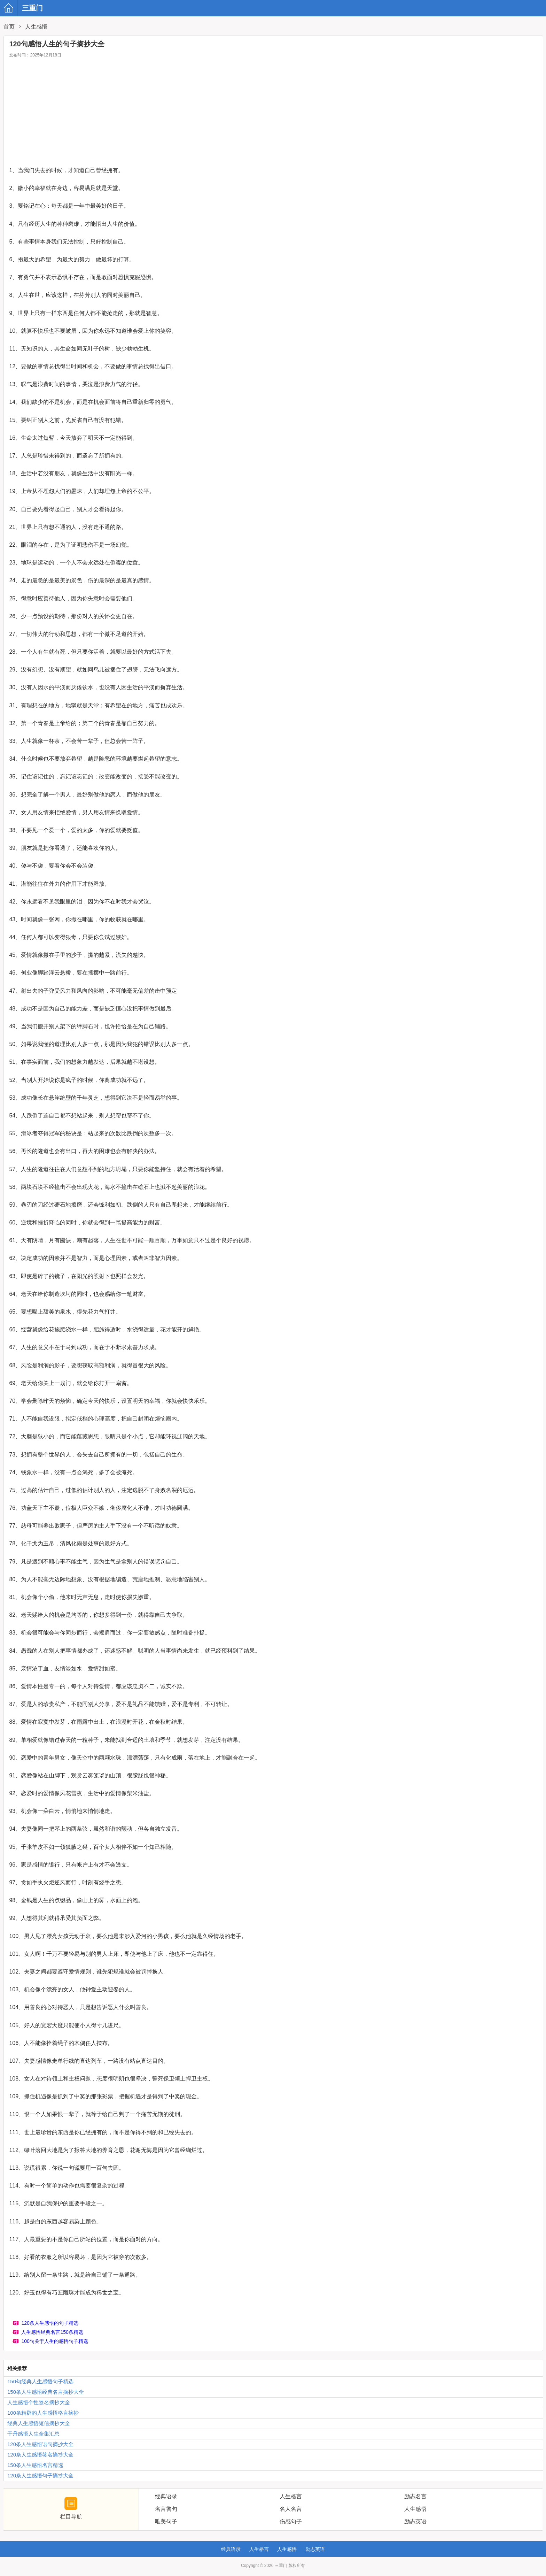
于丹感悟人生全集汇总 (33, 2434)
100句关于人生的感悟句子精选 (54, 2341)
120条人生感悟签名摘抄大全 (40, 2455)
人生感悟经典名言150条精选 (52, 2332)
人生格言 (259, 2549)
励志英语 (315, 2549)
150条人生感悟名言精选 (35, 2465)
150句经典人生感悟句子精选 (40, 2381)
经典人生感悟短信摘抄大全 (38, 2423)
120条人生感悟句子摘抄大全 (40, 2475)
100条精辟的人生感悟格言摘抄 (43, 2413)
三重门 (11, 8)
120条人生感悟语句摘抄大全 (40, 2444)
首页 (9, 27)
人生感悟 (36, 27)
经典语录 (231, 2549)
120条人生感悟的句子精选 (49, 2323)
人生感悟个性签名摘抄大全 (38, 2402)
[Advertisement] (273, 113)
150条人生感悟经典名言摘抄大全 (45, 2392)
